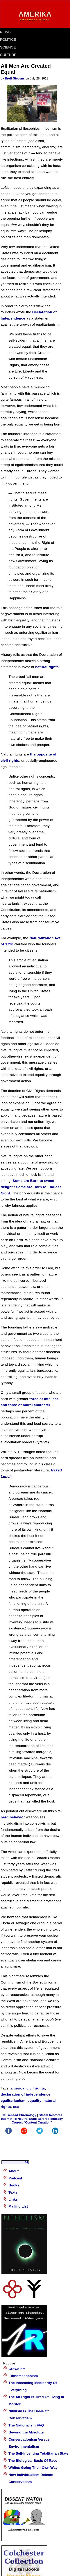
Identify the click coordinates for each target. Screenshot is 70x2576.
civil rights (35, 2088)
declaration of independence (26, 2094)
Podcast (15, 2178)
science (8, 47)
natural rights (47, 667)
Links (13, 2199)
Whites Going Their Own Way (33, 2467)
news (5, 32)
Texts (12, 2192)
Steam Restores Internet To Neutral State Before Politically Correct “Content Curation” (32, 2118)
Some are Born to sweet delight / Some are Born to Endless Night (31, 1187)
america (17, 2088)
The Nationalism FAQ (26, 2425)
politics (8, 39)
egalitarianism (13, 2101)
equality (35, 2101)
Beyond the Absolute (26, 2432)
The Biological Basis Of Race (32, 2461)
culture (8, 55)
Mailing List (18, 2206)
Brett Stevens (15, 78)
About (13, 2171)
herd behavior (13, 1817)
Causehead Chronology (18, 2115)
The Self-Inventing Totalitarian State (38, 2453)
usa (16, 2107)
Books (13, 2185)
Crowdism (17, 2369)
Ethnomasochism (23, 2376)
